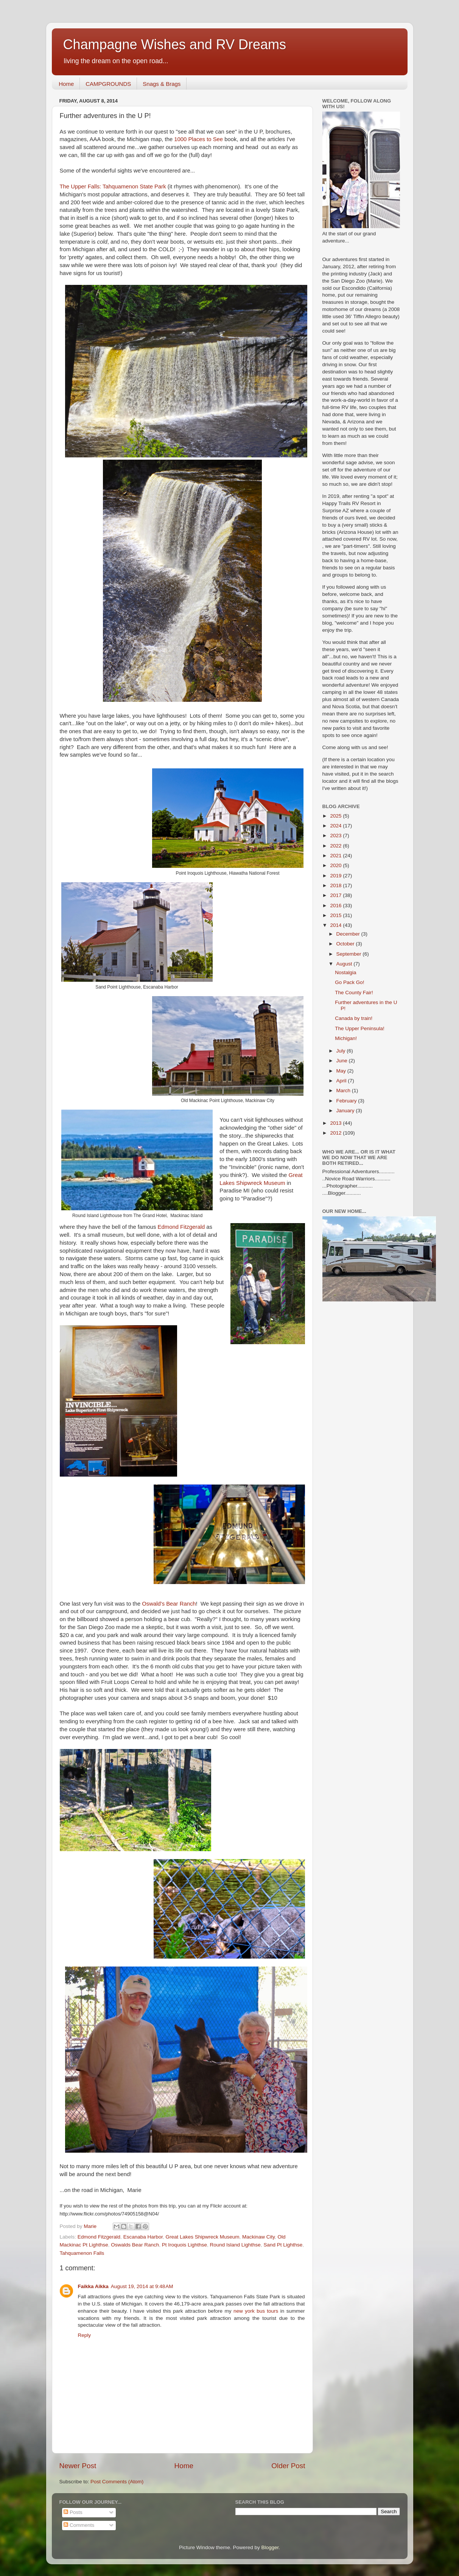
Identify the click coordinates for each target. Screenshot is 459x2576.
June (342, 1060)
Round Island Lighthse (235, 2245)
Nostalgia (345, 972)
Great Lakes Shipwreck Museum (202, 2237)
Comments (79, 2525)
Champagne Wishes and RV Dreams (174, 44)
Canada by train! (353, 1018)
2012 (336, 1133)
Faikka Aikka (93, 2286)
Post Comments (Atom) (116, 2481)
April (342, 1081)
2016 (336, 905)
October (346, 944)
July (341, 1051)
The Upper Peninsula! (359, 1028)
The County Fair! (354, 992)
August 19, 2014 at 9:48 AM (142, 2286)
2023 (336, 835)
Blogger (270, 2547)
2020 (336, 865)
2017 (336, 895)
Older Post (288, 2466)
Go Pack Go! (349, 982)
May (341, 1071)
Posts (73, 2512)
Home (66, 84)
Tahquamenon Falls (82, 2253)
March (344, 1090)
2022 (336, 846)
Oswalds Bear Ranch (135, 2245)
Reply (84, 2335)
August (345, 964)
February (347, 1101)
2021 (336, 855)
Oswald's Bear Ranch (169, 1604)
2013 (336, 1123)
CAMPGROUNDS (108, 84)
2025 (336, 816)
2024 (336, 826)
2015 (336, 915)
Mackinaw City (258, 2237)
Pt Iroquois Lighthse (184, 2245)
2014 (336, 925)
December (348, 934)
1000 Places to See (198, 139)
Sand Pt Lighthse (282, 2245)
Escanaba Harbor (143, 2237)
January (346, 1110)
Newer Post (77, 2466)
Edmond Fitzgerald (182, 1227)
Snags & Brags (161, 84)
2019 (336, 875)
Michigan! (346, 1038)
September (349, 954)
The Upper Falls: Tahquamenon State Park (113, 186)
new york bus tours (255, 2311)
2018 (336, 885)
